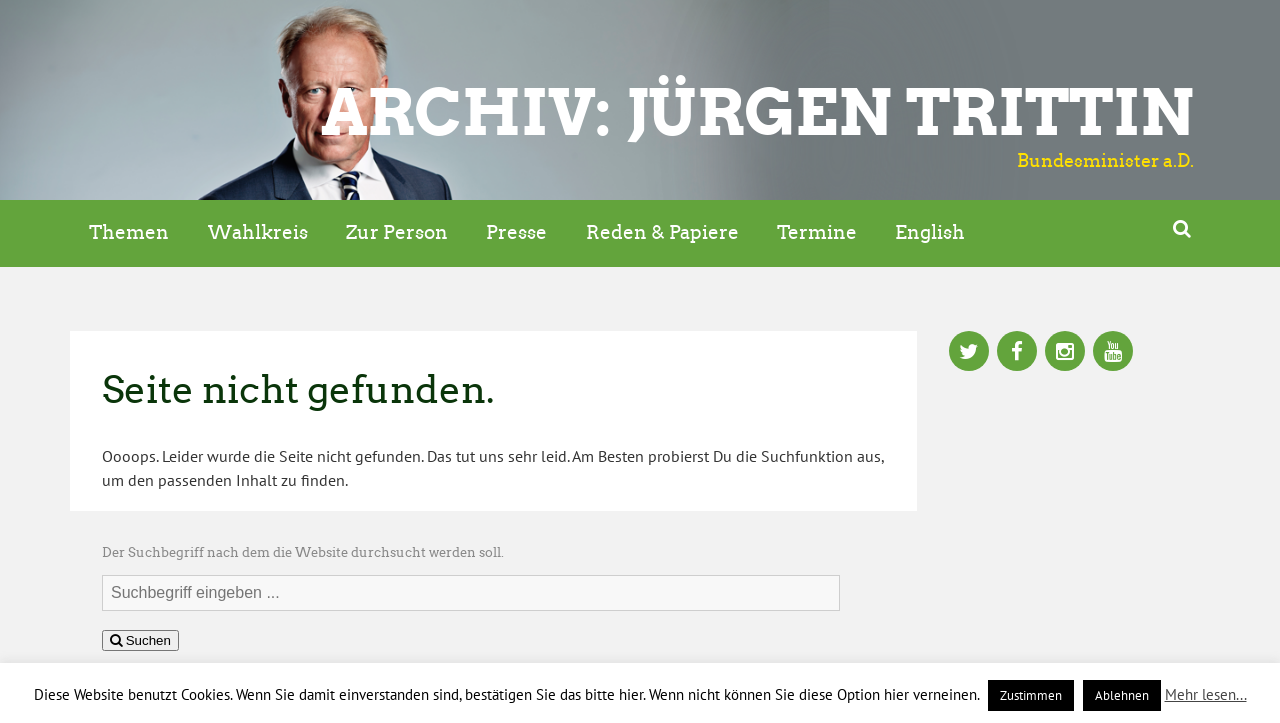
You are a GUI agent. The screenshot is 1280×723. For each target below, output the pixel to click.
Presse (516, 232)
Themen (129, 232)
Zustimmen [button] (1031, 695)
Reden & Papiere (662, 232)
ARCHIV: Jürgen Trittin (757, 112)
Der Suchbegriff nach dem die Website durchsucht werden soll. (303, 552)
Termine (817, 232)
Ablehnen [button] (1122, 695)
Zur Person (397, 232)
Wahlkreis (258, 232)
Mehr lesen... (1206, 694)
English (930, 232)
